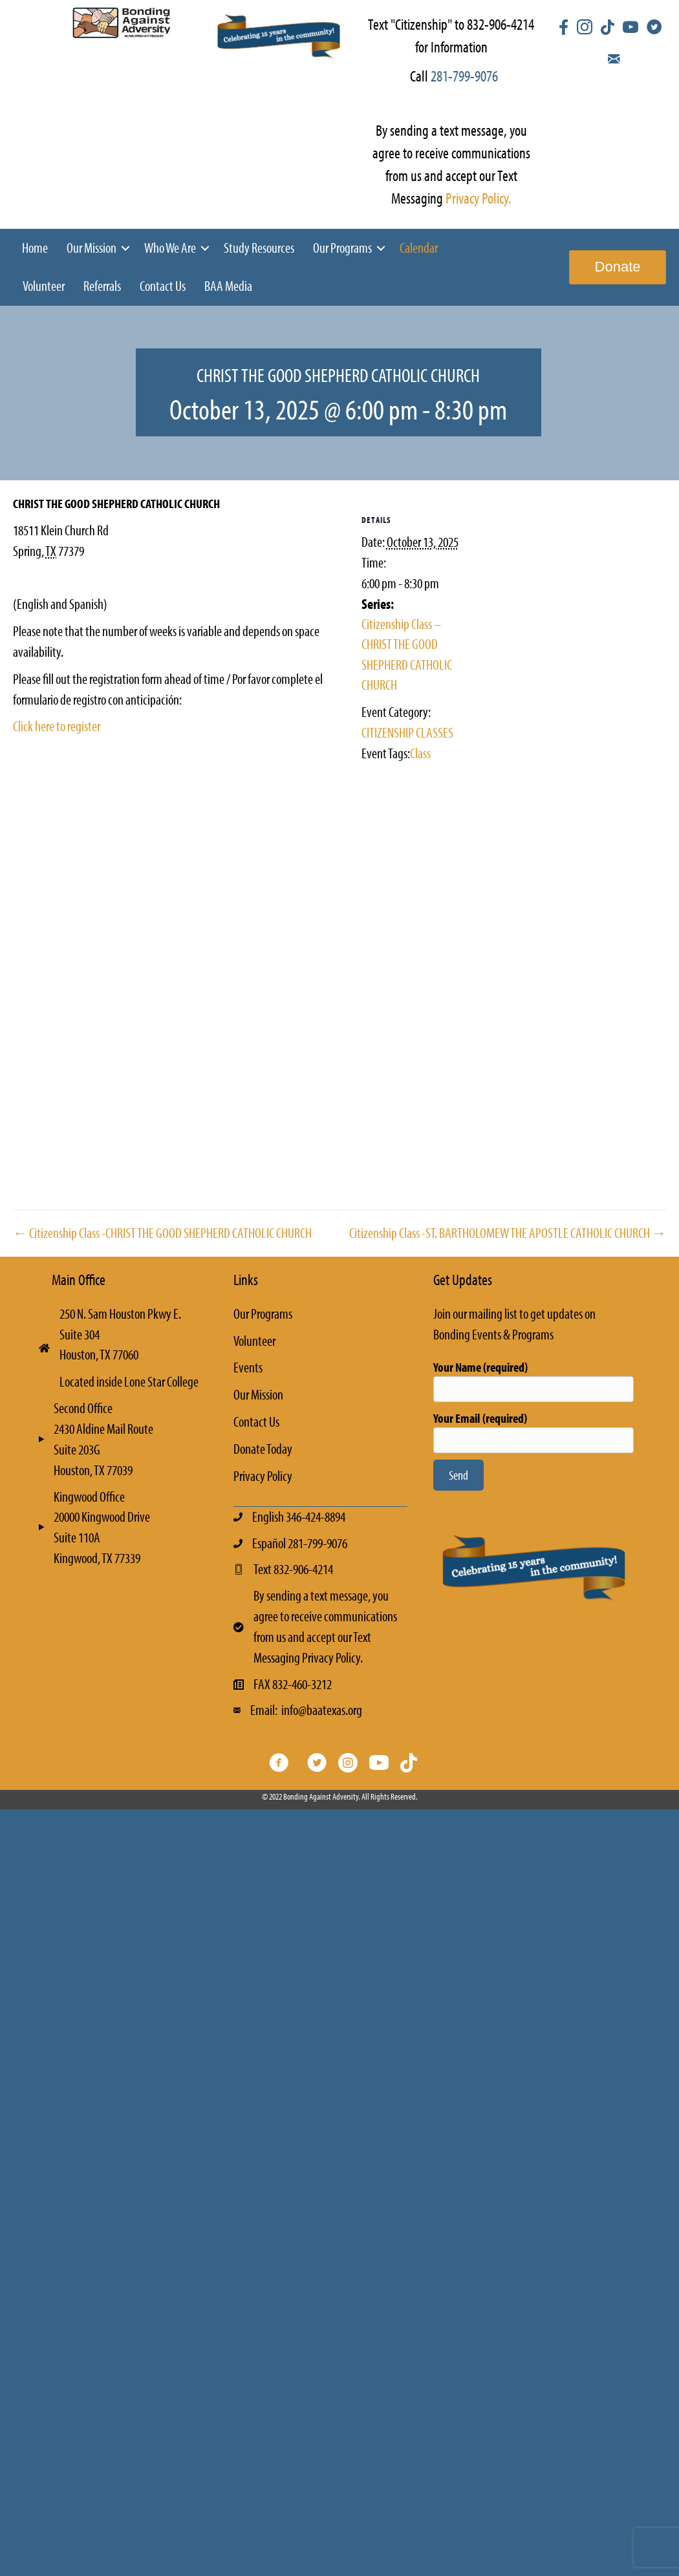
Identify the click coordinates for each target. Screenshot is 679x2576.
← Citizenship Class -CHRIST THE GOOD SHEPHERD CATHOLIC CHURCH (162, 1233)
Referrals (102, 286)
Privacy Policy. (479, 198)
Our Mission (91, 248)
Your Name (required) (533, 1380)
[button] (125, 248)
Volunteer (44, 286)
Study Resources (259, 248)
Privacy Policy (262, 1476)
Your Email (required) (533, 1431)
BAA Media (228, 286)
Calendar (419, 248)
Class (420, 753)
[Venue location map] (174, 909)
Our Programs (342, 248)
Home (35, 248)
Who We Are (170, 248)
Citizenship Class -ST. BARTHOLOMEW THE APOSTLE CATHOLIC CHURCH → (507, 1233)
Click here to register (56, 726)
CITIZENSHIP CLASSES (407, 732)
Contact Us (163, 286)
